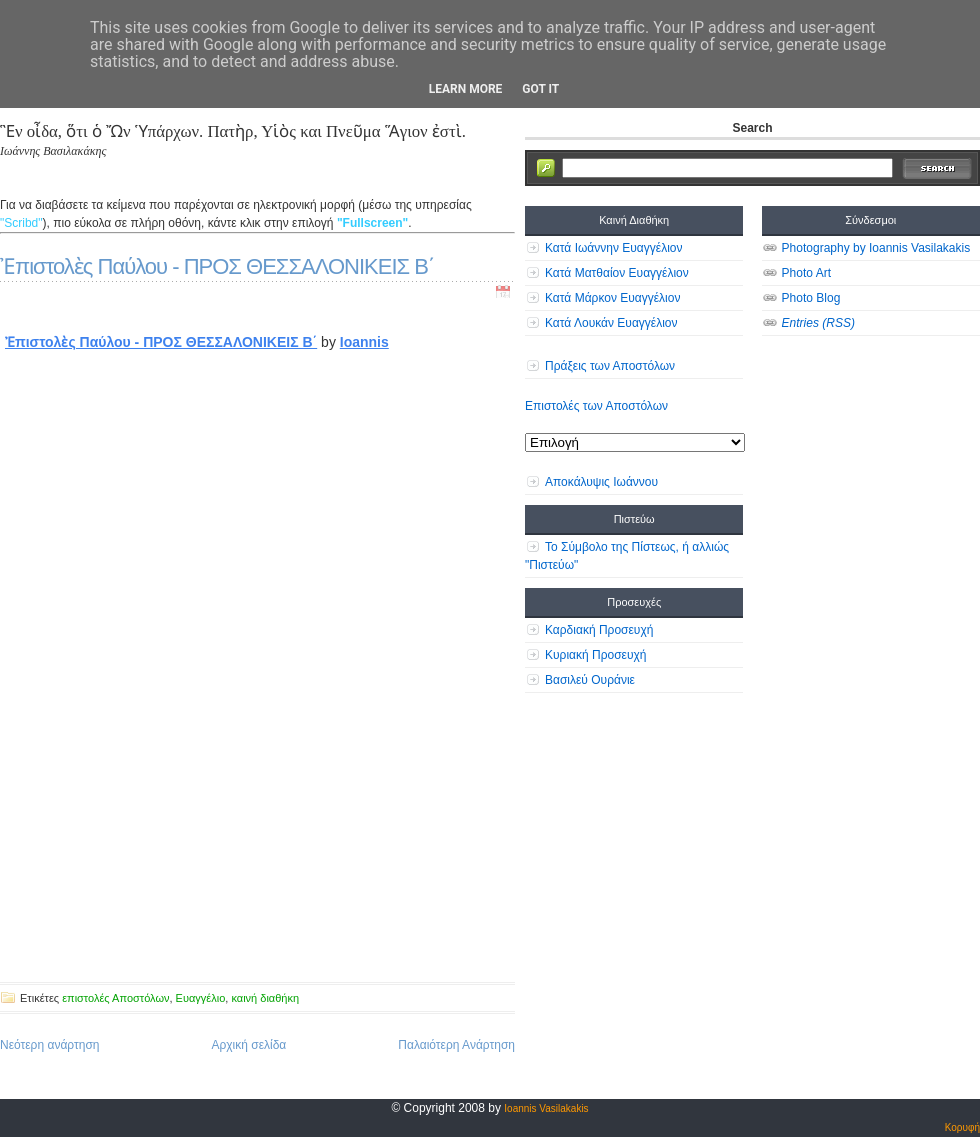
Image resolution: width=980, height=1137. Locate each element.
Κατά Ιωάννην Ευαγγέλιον (613, 248)
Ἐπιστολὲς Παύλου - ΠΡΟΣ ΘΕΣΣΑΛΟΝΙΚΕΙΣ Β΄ (217, 266)
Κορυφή (962, 1127)
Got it (540, 89)
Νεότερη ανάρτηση (49, 1045)
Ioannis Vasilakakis (546, 1108)
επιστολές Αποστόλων (115, 998)
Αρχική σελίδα (248, 1045)
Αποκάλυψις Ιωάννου (601, 482)
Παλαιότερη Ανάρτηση (456, 1045)
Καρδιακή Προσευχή (599, 630)
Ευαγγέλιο (201, 998)
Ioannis (364, 342)
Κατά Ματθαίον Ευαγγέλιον (617, 273)
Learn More (466, 89)
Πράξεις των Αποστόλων (610, 366)
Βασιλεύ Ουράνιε (590, 680)
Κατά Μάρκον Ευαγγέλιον (612, 298)
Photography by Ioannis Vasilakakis (876, 248)
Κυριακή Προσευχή (595, 655)
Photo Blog (811, 298)
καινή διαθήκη (265, 998)
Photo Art (806, 273)
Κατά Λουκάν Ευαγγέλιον (611, 323)
